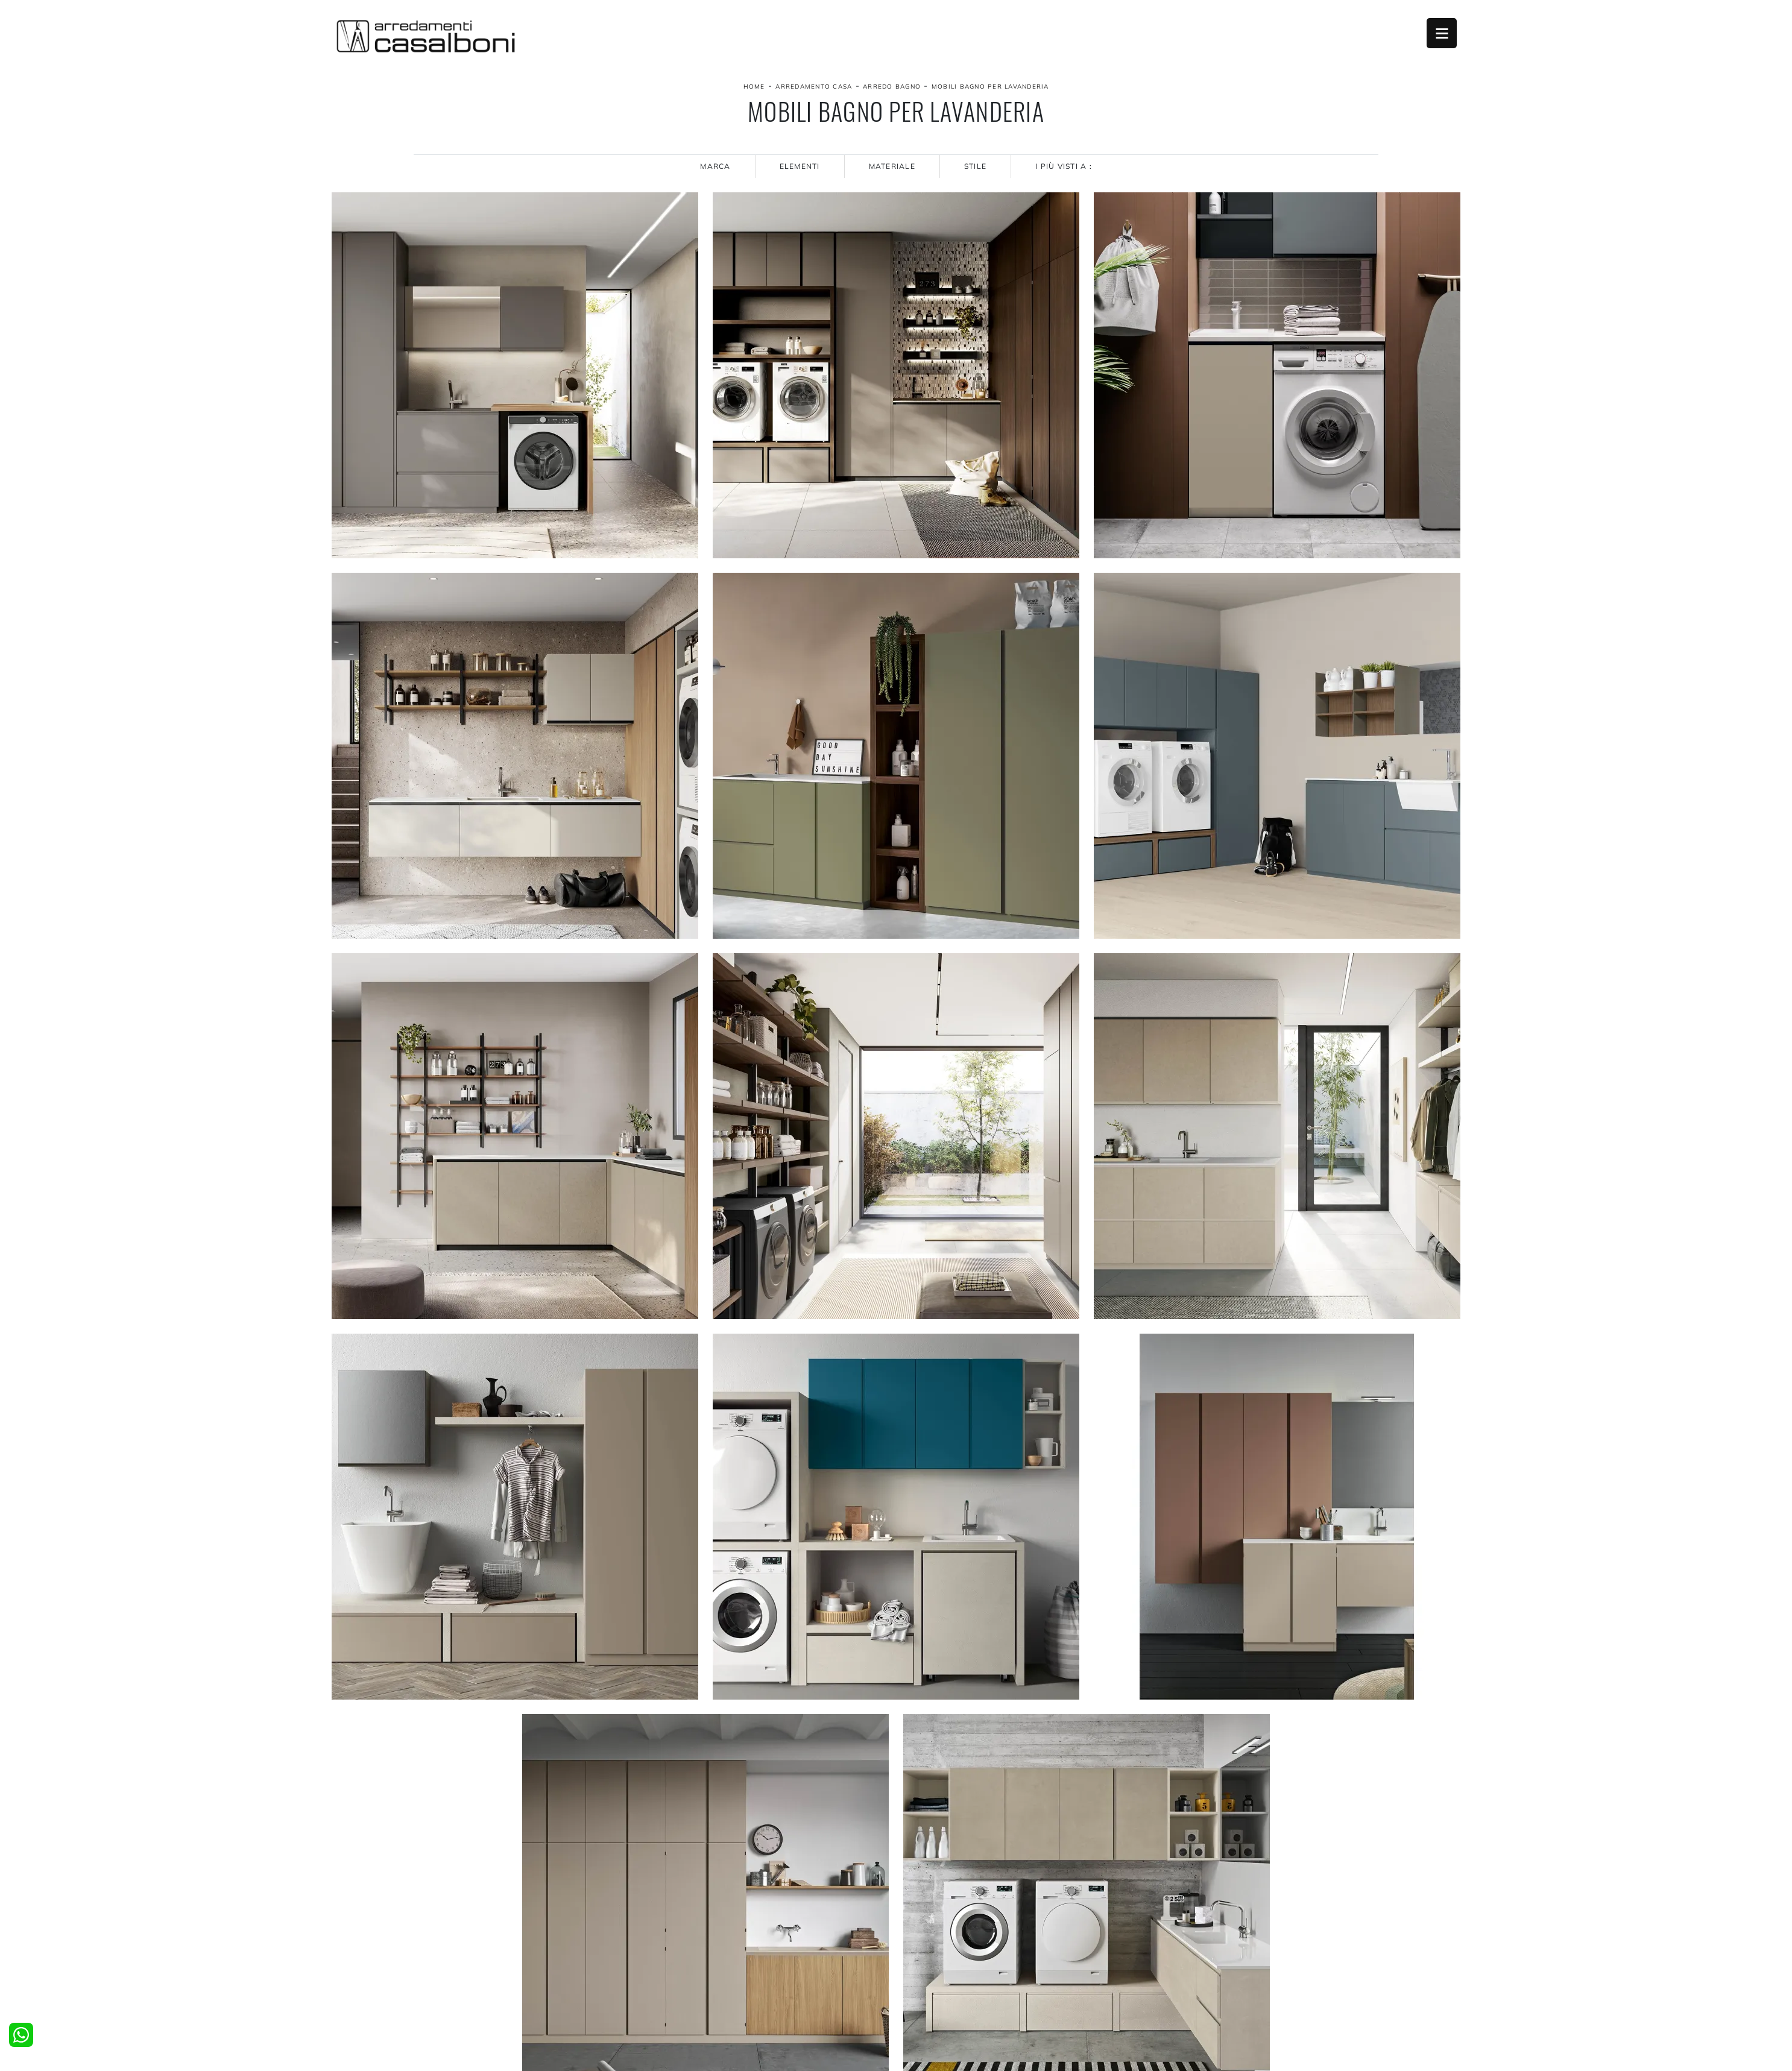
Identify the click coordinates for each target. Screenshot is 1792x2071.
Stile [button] (975, 166)
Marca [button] (715, 166)
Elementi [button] (800, 166)
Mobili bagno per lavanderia (990, 86)
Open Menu (1442, 33)
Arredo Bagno (892, 86)
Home (754, 86)
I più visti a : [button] (1063, 166)
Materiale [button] (892, 166)
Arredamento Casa (813, 86)
